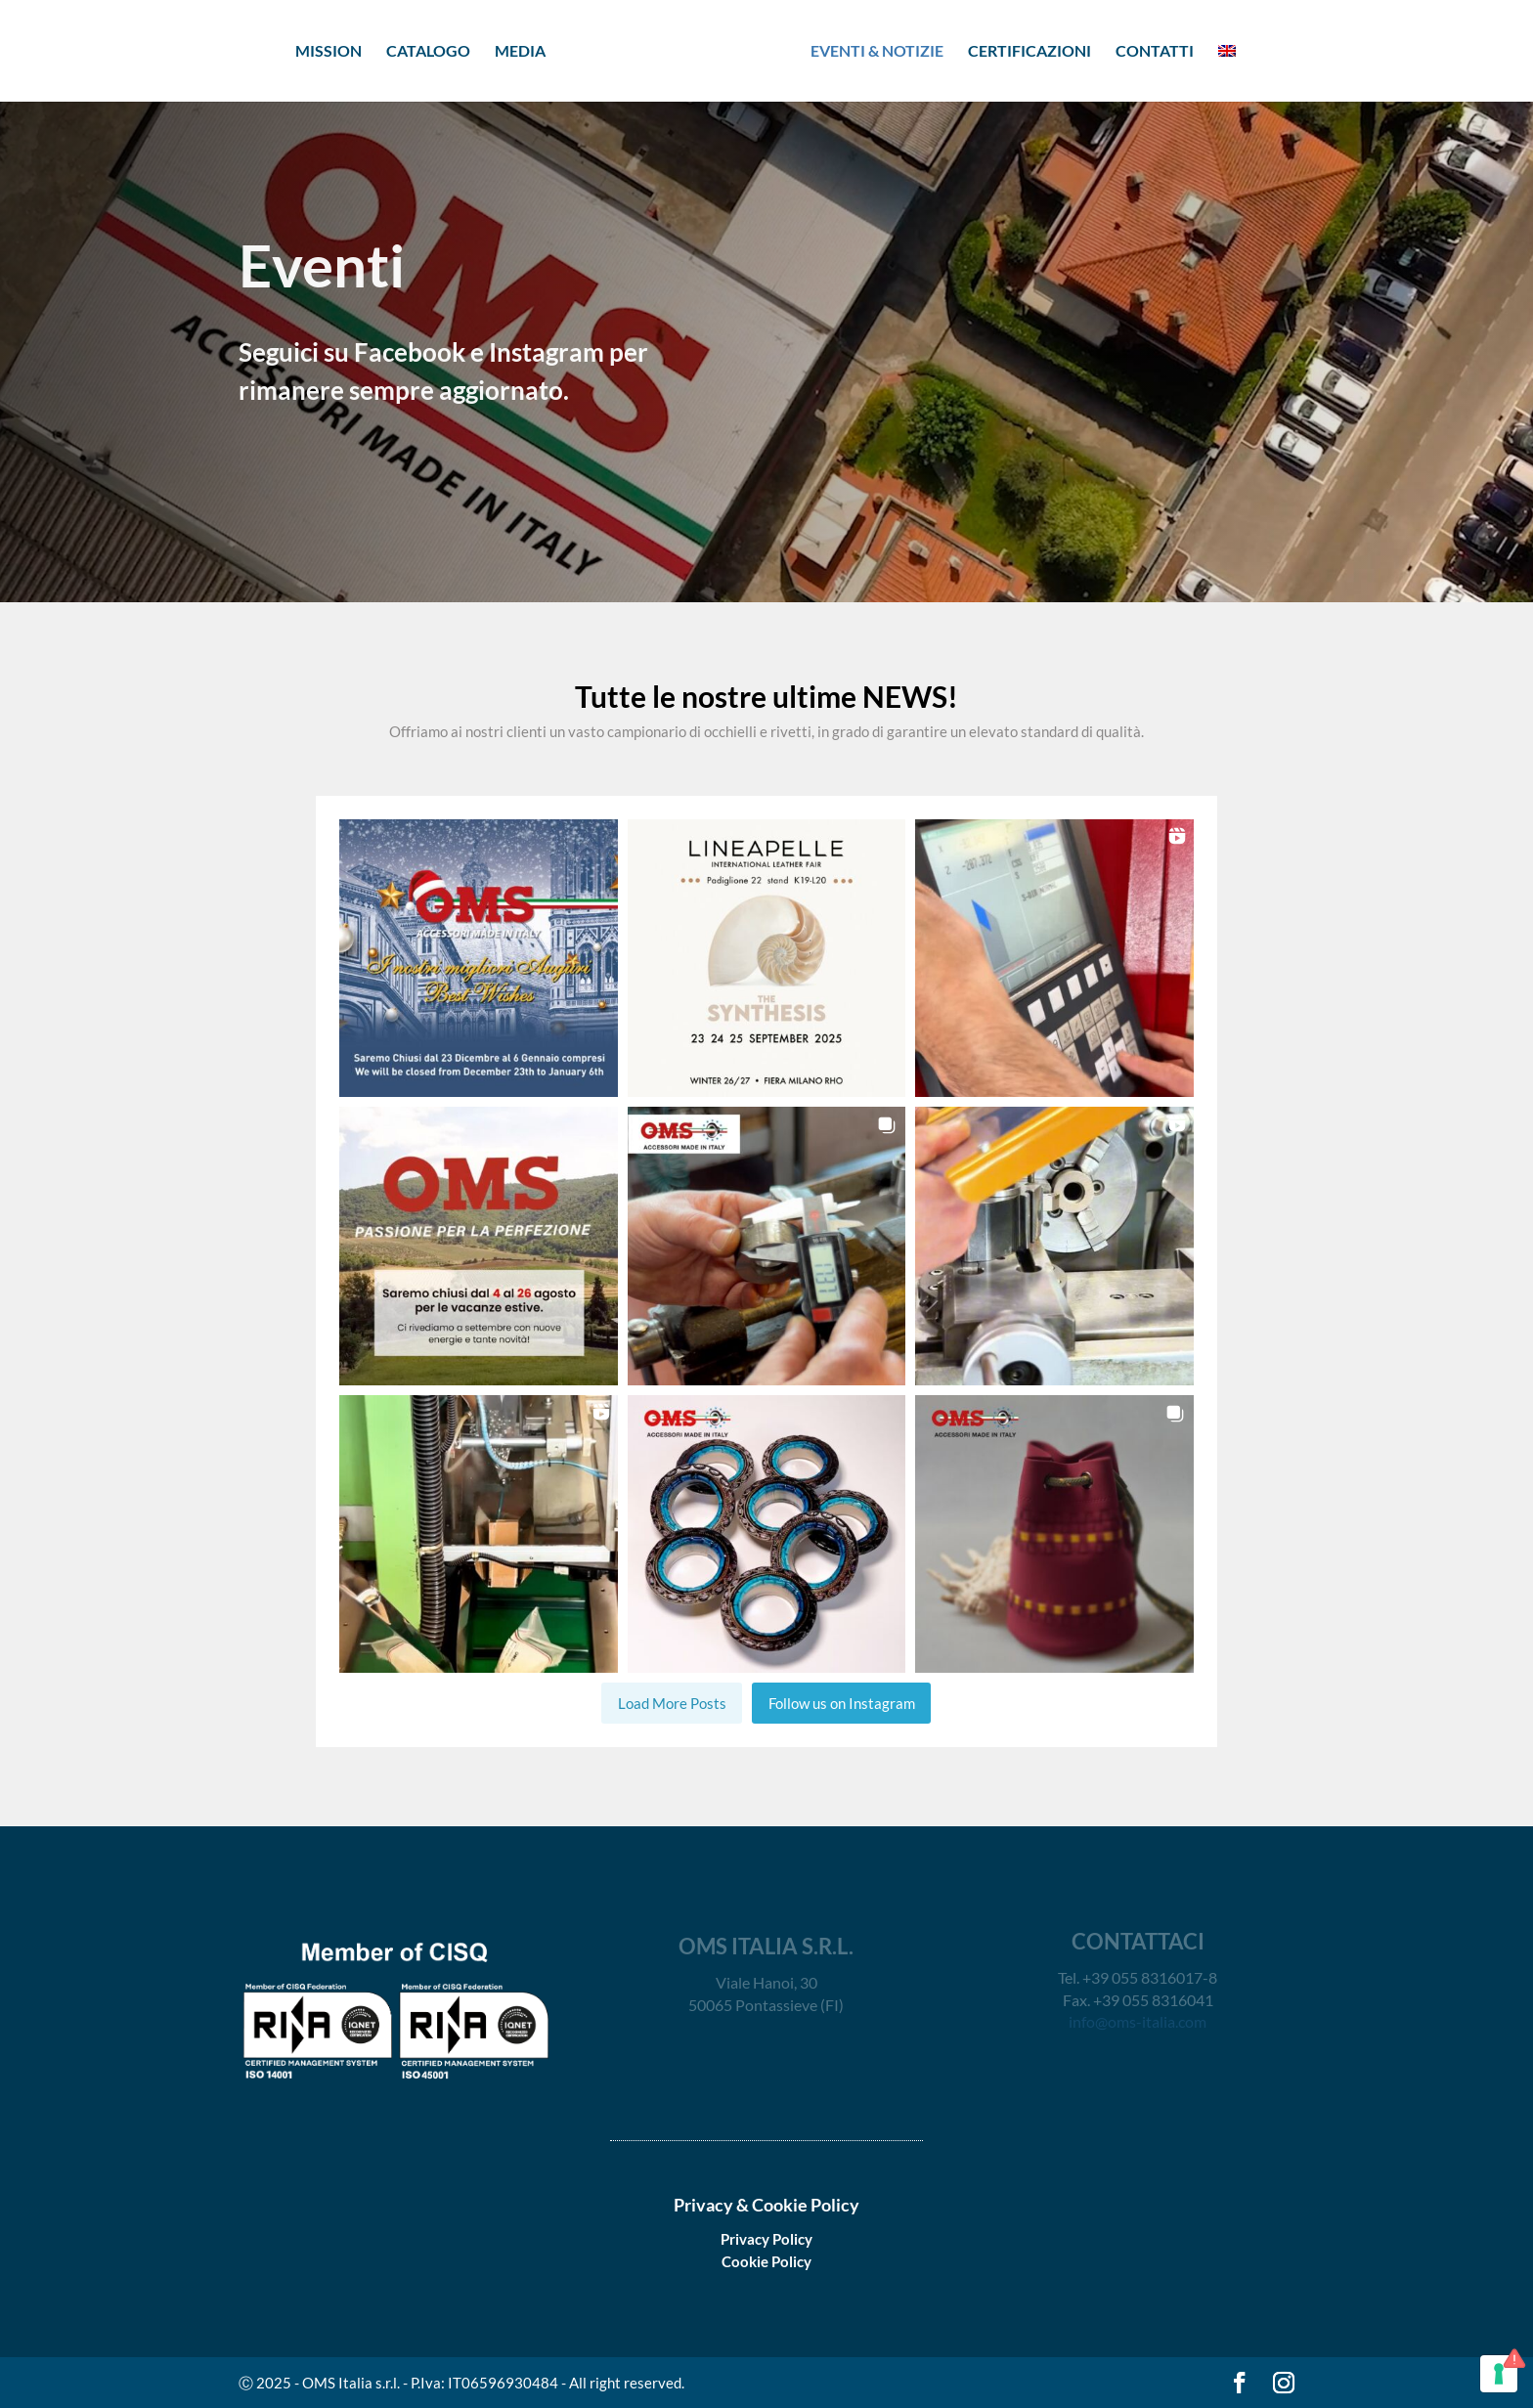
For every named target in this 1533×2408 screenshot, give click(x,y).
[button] (478, 958)
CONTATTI (1155, 52)
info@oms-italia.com (1137, 2021)
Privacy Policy (766, 2239)
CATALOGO (428, 52)
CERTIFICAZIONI (1029, 52)
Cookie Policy (766, 2261)
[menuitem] (1227, 70)
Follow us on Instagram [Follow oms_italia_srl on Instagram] (841, 1703)
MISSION (328, 52)
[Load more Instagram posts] (671, 1703)
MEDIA (520, 52)
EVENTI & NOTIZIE (876, 52)
